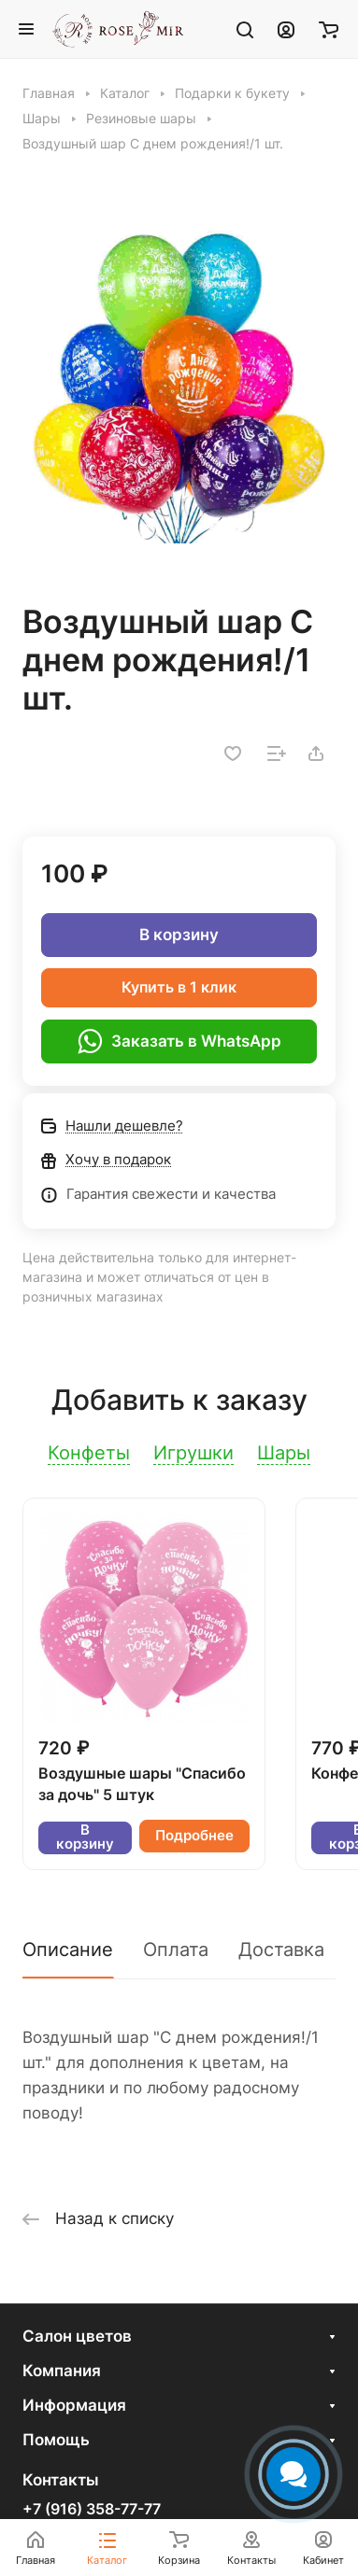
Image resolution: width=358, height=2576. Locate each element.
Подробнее (194, 1835)
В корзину (179, 934)
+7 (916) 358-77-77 (91, 2509)
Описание (67, 1949)
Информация (74, 2405)
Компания (61, 2370)
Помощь (56, 2439)
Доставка (281, 1949)
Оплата (175, 1949)
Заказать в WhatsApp (179, 1041)
